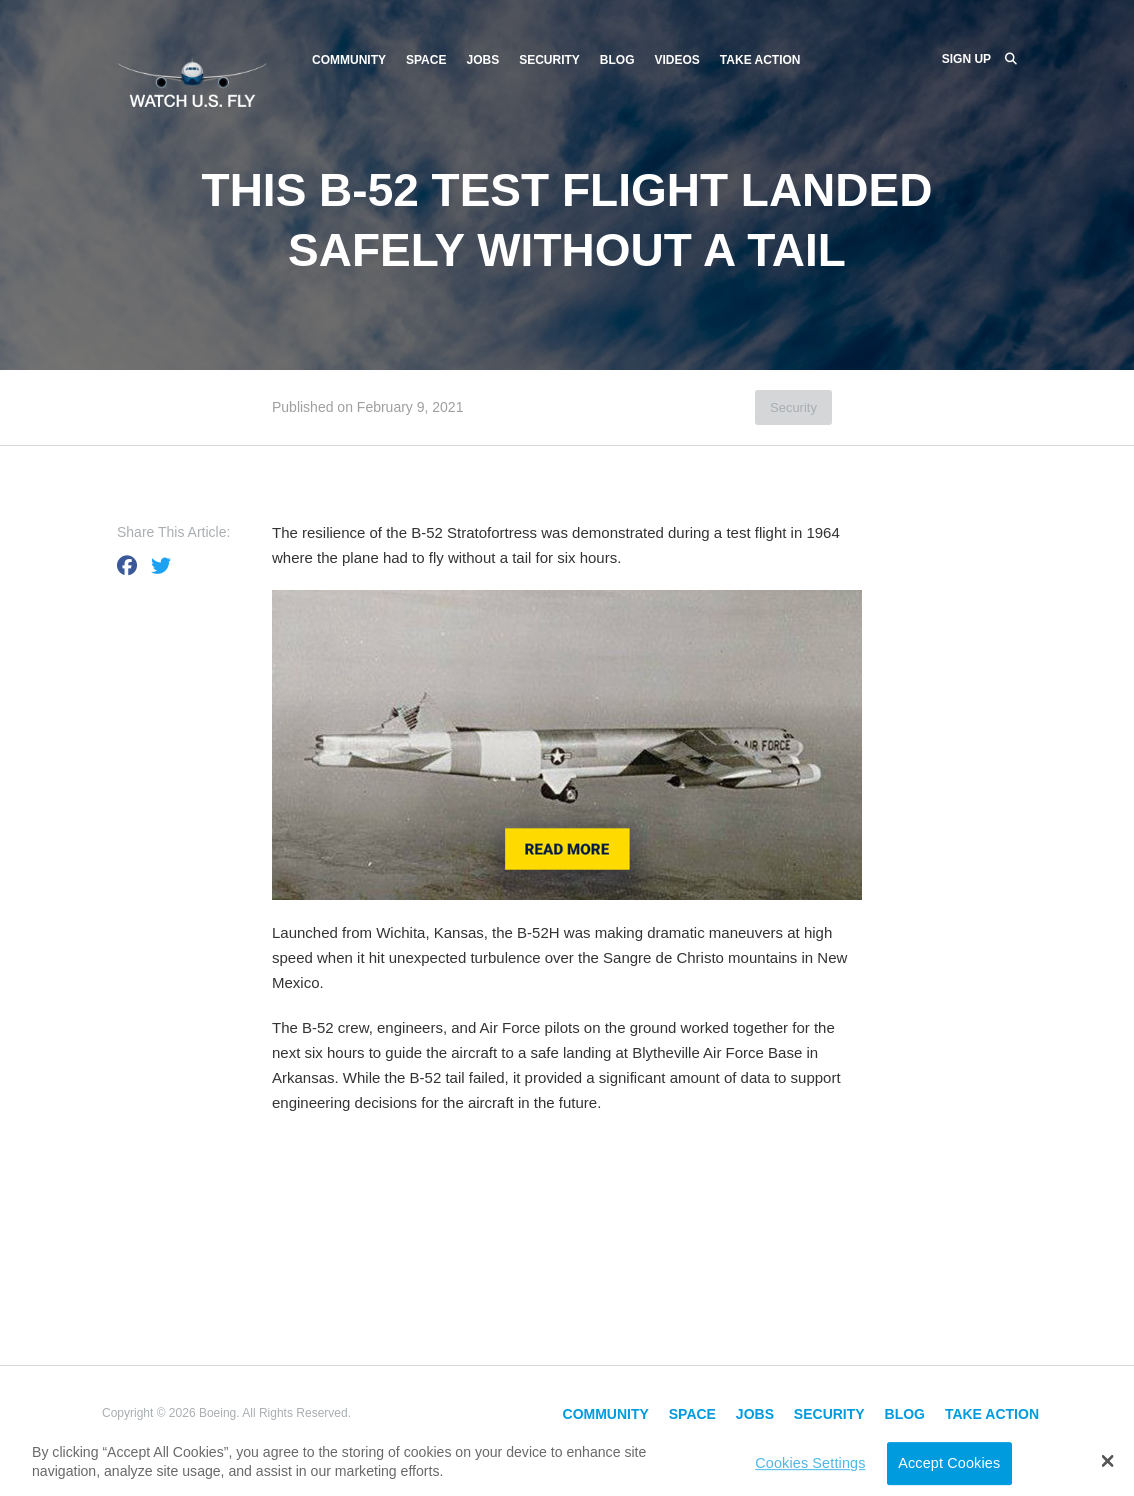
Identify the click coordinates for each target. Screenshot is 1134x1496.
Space (426, 60)
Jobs (482, 60)
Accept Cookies (949, 1463)
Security (549, 60)
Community (349, 60)
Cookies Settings (810, 1463)
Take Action (760, 60)
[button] (1107, 1461)
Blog (617, 60)
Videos (677, 60)
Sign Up (966, 59)
